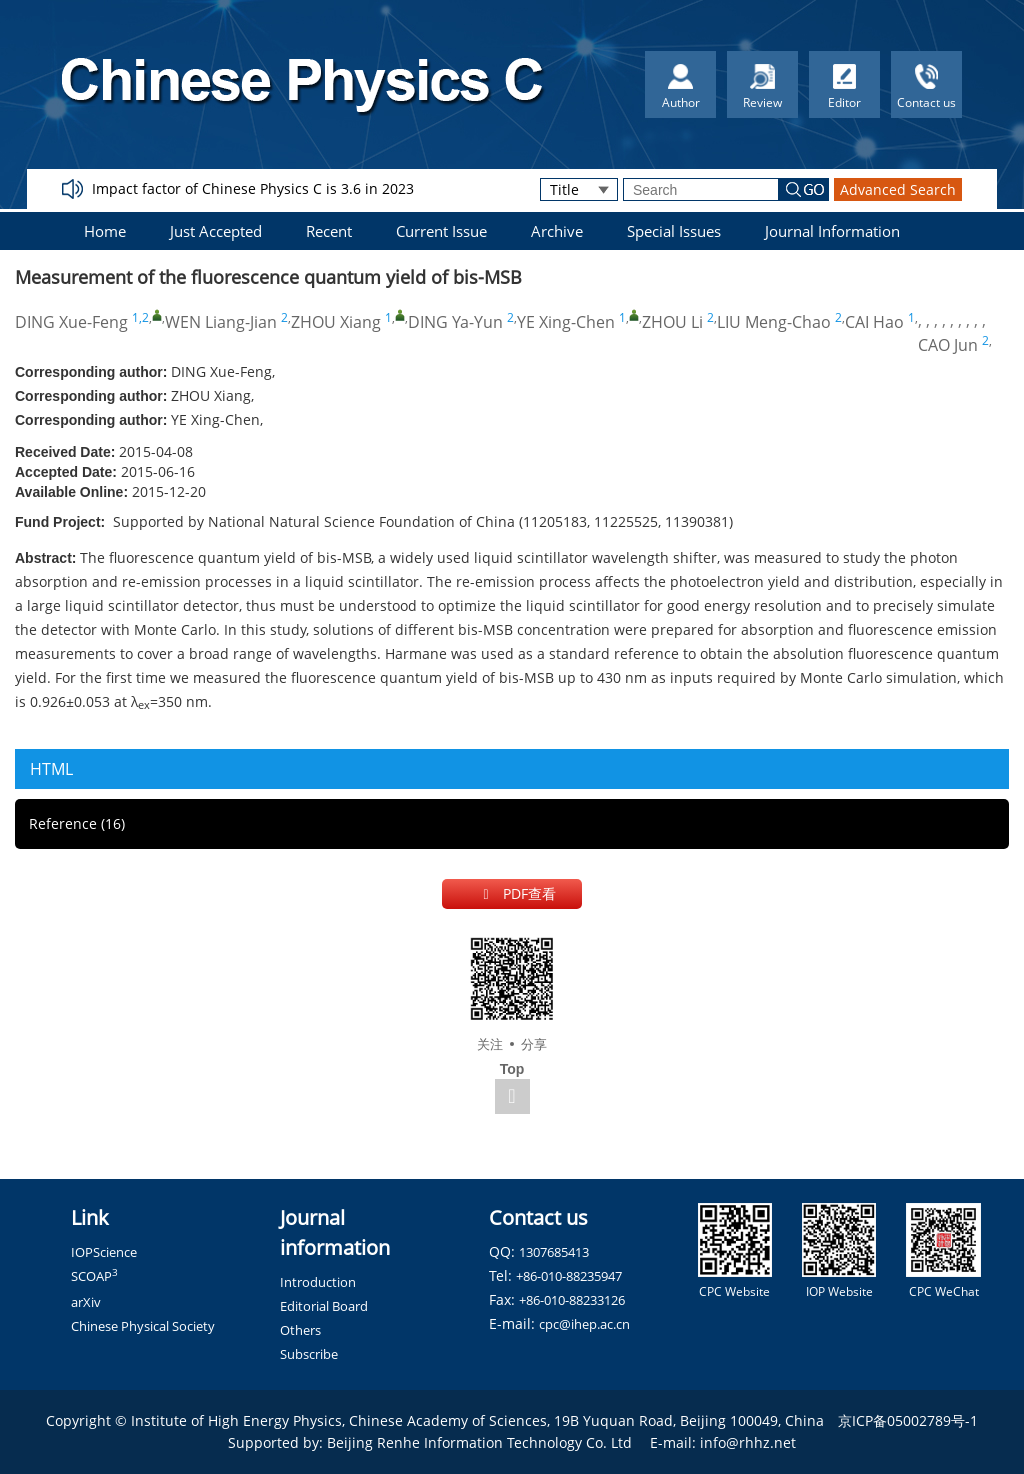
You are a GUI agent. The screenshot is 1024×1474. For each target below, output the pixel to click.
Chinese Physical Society (143, 1326)
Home (105, 231)
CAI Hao (874, 322)
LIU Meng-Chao (774, 322)
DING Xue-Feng (71, 322)
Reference (77, 823)
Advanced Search (898, 189)
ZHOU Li (672, 322)
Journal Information (832, 231)
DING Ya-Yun (455, 322)
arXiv (86, 1302)
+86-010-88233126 (572, 1300)
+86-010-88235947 (569, 1276)
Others (300, 1330)
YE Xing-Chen (566, 322)
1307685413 (554, 1252)
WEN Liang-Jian (221, 322)
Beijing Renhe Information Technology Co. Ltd (479, 1442)
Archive (557, 231)
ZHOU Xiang (336, 322)
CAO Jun (948, 345)
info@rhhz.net (748, 1442)
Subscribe (309, 1354)
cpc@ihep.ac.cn (584, 1324)
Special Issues (674, 231)
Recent (329, 231)
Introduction (318, 1282)
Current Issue (441, 231)
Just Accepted (216, 231)
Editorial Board (324, 1306)
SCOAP (94, 1276)
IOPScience (104, 1252)
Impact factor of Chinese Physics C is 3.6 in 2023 (253, 188)
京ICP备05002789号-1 (908, 1420)
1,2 (140, 317)
